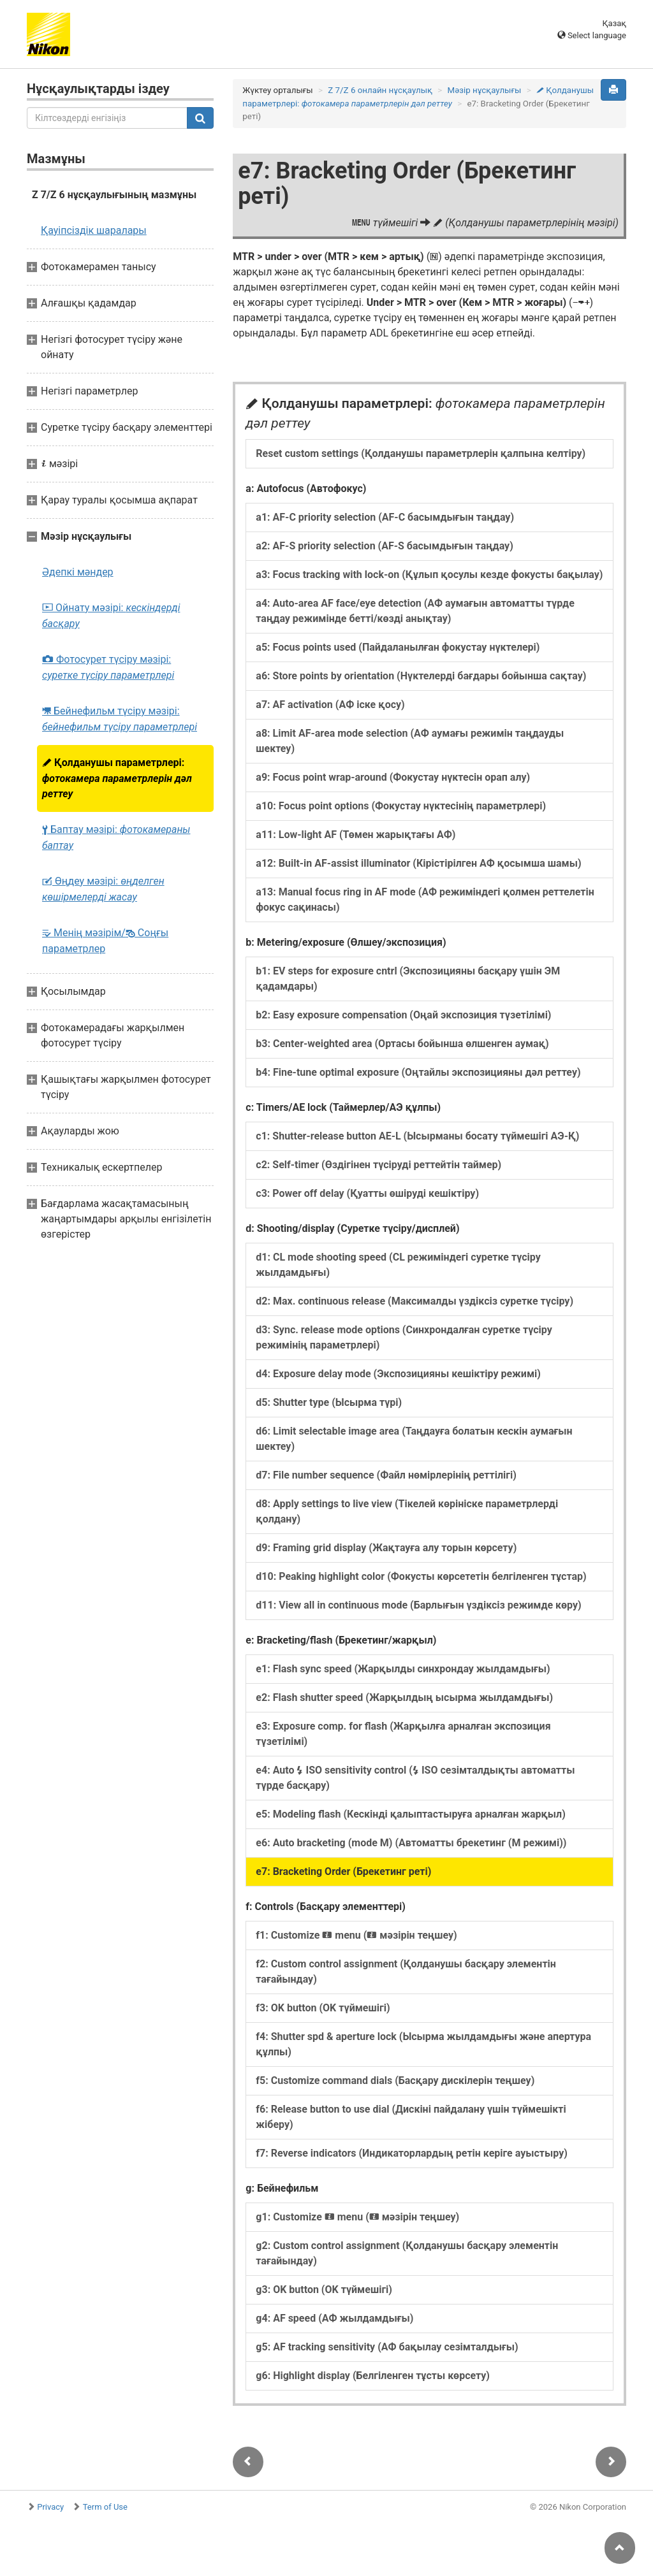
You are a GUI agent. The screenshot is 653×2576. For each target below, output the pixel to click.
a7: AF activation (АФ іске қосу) (330, 704)
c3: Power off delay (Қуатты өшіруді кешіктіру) (367, 1193)
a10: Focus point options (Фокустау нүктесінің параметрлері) (401, 806)
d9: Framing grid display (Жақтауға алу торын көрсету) (386, 1548)
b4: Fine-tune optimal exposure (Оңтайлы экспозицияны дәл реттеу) (418, 1072)
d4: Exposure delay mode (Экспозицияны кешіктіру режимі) (398, 1374)
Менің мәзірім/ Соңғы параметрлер (105, 941)
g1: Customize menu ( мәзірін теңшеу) (357, 2217)
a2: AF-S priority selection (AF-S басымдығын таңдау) (384, 546)
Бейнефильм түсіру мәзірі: (119, 719)
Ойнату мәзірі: (111, 616)
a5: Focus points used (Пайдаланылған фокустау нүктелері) (397, 647)
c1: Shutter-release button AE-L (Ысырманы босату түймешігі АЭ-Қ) (417, 1136)
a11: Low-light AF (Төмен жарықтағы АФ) (355, 835)
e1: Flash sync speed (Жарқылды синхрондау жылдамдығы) (403, 1669)
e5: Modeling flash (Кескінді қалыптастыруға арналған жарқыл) (410, 1814)
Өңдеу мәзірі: (103, 889)
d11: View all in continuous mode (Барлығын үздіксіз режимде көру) (418, 1605)
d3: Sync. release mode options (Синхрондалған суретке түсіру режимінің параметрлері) (404, 1337)
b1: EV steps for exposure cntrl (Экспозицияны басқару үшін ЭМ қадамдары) (408, 978)
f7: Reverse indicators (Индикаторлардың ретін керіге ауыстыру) (412, 2153)
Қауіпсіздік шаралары (94, 230)
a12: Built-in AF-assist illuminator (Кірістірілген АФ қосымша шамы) (418, 863)
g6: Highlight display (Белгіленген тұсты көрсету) (373, 2376)
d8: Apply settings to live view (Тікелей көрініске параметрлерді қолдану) (407, 1511)
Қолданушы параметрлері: (117, 778)
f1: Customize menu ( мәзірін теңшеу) (356, 1935)
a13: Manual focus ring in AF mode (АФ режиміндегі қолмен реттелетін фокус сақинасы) (425, 899)
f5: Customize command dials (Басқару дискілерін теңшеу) (395, 2080)
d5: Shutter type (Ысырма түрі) (329, 1402)
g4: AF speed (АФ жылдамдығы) (334, 2318)
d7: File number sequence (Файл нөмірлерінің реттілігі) (386, 1475)
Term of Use (105, 2507)
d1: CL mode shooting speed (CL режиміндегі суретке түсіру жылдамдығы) (398, 1264)
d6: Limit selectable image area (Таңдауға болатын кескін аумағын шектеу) (414, 1438)
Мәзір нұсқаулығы (485, 90)
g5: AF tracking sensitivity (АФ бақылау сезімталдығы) (387, 2347)
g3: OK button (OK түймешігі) (324, 2289)
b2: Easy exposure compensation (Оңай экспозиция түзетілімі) (403, 1015)
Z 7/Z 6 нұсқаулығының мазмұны (114, 195)
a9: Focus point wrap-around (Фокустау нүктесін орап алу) (393, 777)
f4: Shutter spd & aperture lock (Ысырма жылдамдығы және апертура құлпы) (423, 2044)
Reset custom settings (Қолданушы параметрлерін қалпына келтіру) (420, 453)
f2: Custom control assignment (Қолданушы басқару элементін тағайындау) (406, 1971)
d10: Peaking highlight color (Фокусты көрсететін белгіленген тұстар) (421, 1576)
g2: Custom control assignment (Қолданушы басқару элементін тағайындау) (407, 2253)
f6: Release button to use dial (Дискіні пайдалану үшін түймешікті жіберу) (411, 2117)
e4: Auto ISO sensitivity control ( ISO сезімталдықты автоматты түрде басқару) (415, 1777)
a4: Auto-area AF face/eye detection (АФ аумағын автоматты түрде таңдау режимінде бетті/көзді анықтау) (415, 611)
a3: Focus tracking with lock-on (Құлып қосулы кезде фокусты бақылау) (429, 574)
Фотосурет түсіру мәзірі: (108, 667)
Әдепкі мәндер (78, 572)
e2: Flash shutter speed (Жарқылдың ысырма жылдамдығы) (404, 1697)
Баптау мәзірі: (116, 837)
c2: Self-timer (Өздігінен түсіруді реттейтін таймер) (378, 1165)
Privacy (50, 2507)
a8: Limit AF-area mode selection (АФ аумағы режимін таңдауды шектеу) (410, 741)
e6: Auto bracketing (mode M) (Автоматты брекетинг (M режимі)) (411, 1843)
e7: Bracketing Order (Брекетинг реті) (343, 1871)
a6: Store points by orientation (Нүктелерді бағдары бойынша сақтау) (421, 676)
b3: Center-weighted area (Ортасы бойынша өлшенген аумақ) (402, 1044)
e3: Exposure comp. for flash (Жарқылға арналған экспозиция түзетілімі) (403, 1733)
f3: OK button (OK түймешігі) (323, 2008)
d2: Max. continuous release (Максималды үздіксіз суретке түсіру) (414, 1301)
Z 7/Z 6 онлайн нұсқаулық (380, 90)
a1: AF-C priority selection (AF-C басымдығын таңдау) (385, 517)
